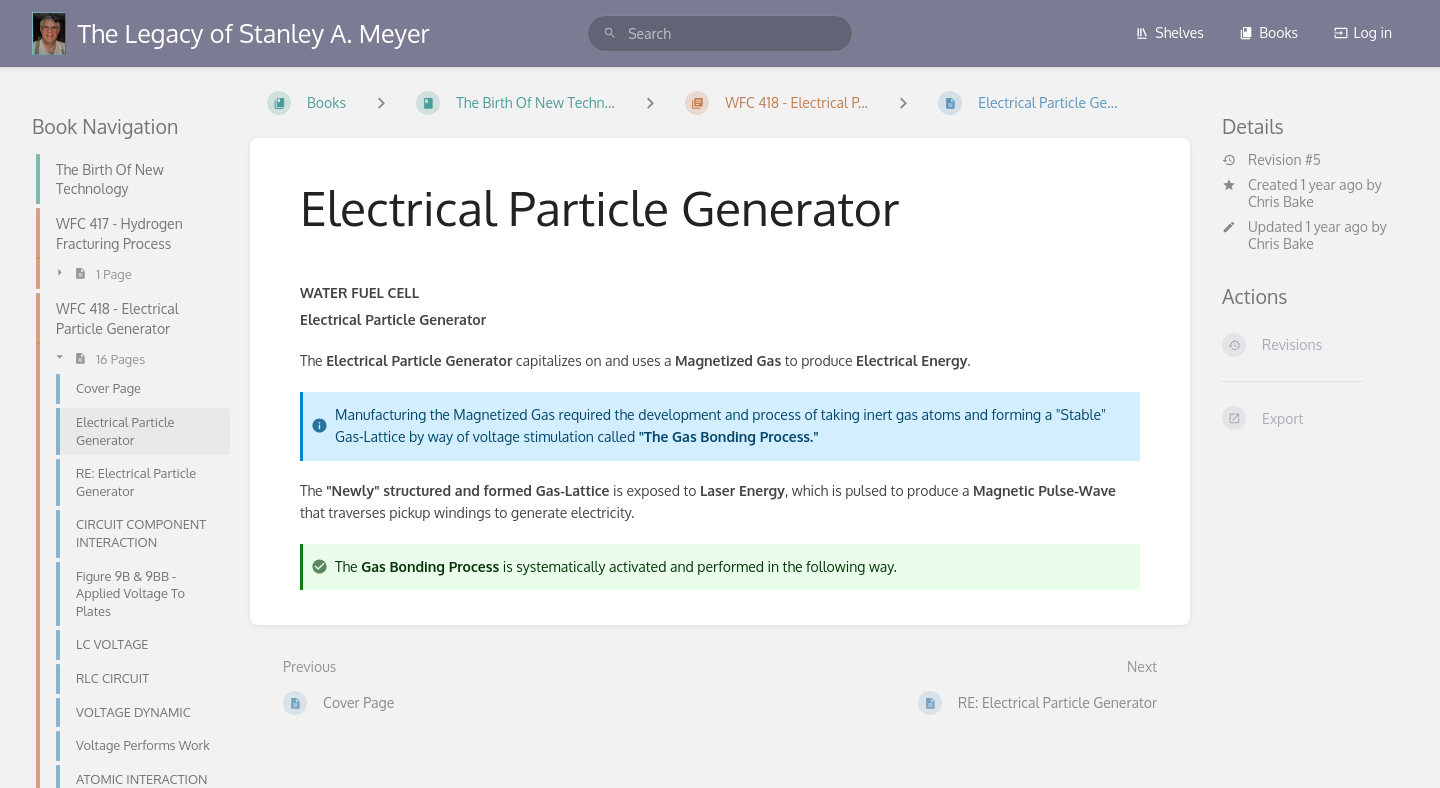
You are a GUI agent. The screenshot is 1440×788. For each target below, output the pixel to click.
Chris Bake (1281, 201)
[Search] (610, 33)
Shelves (1169, 32)
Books (1268, 32)
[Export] (1315, 418)
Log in (1363, 32)
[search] (720, 33)
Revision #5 (1271, 160)
